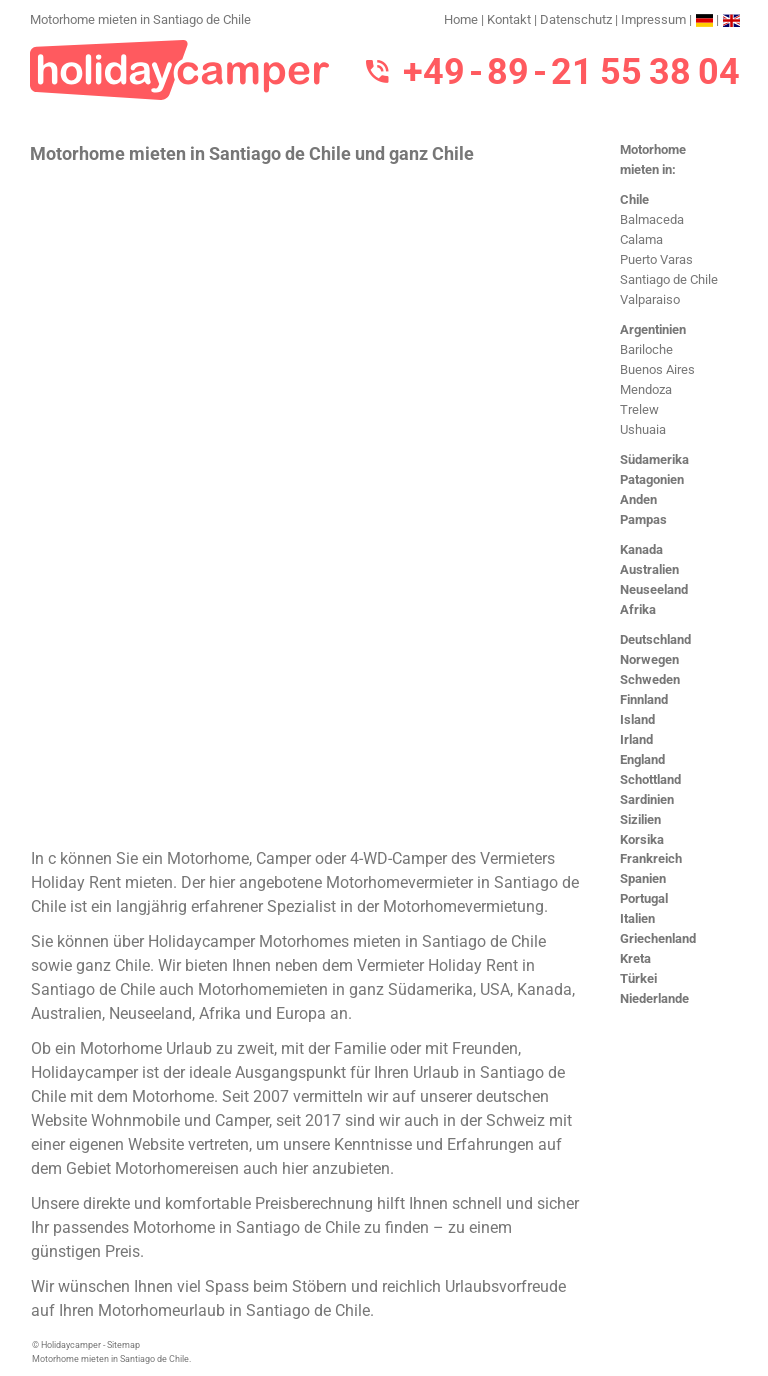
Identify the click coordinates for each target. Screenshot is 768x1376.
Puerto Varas (656, 259)
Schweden (650, 679)
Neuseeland (654, 589)
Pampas (643, 519)
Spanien (643, 878)
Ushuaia (643, 429)
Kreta (635, 958)
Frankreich (651, 858)
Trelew (639, 409)
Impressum (653, 19)
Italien (637, 918)
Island (637, 719)
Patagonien (652, 479)
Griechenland (658, 938)
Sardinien (647, 799)
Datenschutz (576, 19)
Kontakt (509, 19)
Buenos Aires (657, 369)
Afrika (638, 609)
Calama (641, 239)
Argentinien (653, 329)
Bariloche (646, 349)
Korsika (642, 839)
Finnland (644, 699)
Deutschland (655, 639)
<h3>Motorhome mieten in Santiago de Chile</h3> (307, 504)
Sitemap (123, 1345)
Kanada (641, 549)
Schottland (650, 779)
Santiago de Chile (669, 279)
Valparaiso (650, 299)
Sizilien (640, 819)
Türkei (638, 978)
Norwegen (649, 659)
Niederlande (654, 998)
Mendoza (646, 389)
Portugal (644, 898)
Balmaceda (652, 219)
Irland (636, 739)
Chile (634, 199)
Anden (638, 499)
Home (461, 19)
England (642, 759)
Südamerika (654, 459)
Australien (649, 569)
